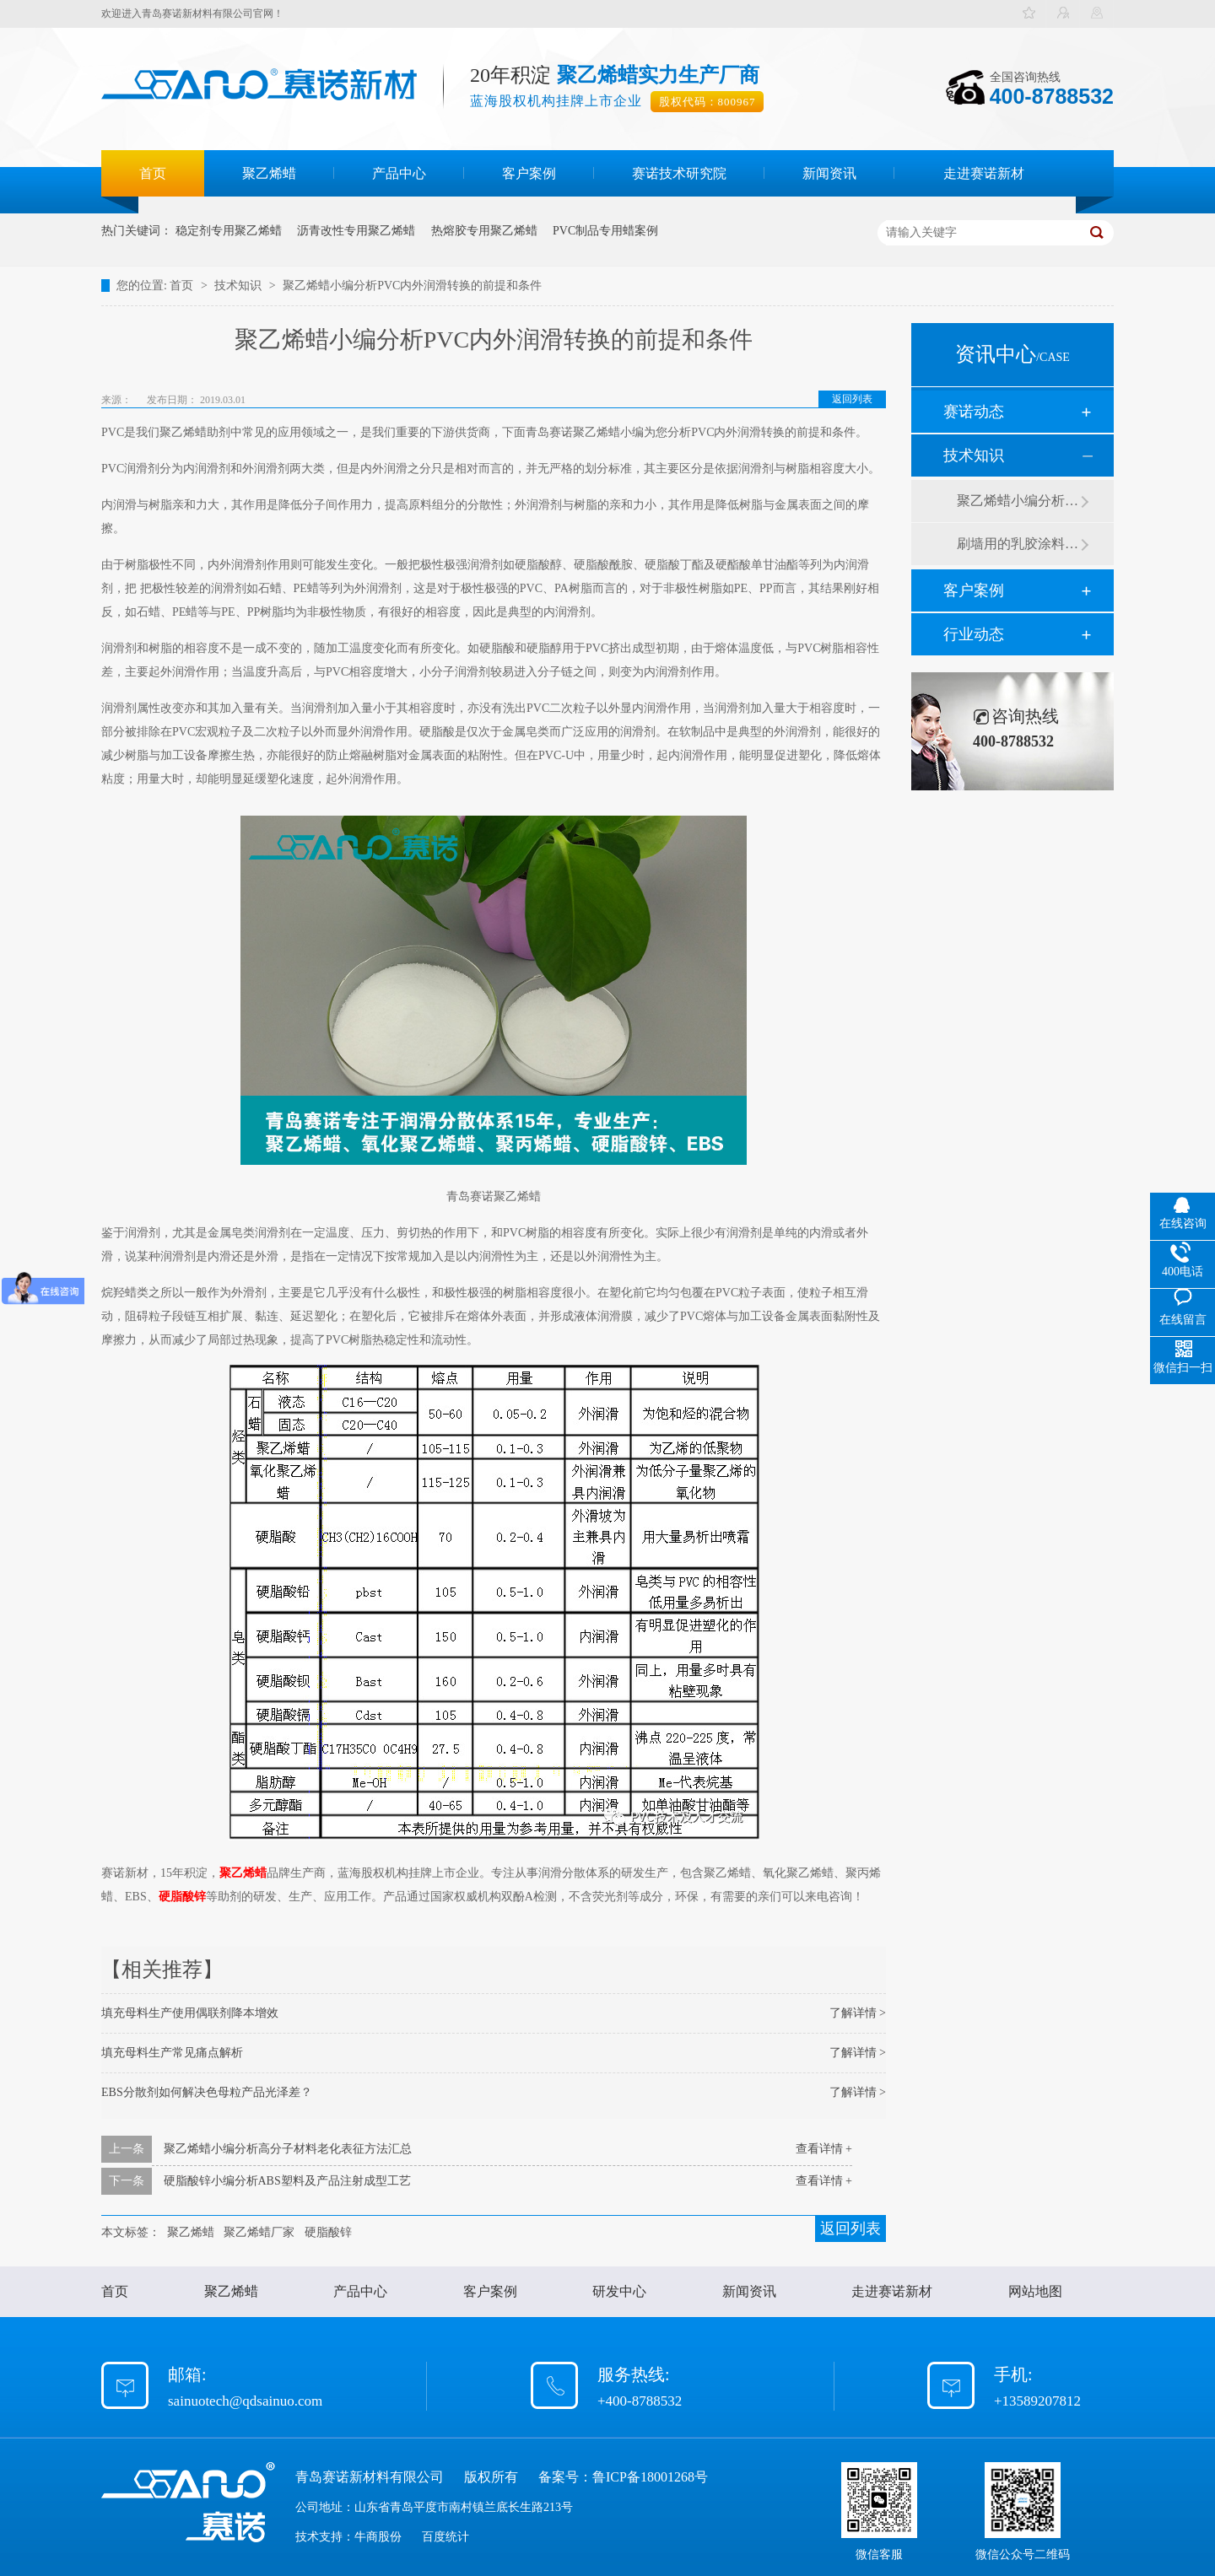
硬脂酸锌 (182, 1896)
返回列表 (852, 399)
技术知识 (239, 285)
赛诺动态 (973, 411)
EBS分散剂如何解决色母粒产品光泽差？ (206, 2092)
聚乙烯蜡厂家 (259, 2232)
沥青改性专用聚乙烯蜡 (356, 230)
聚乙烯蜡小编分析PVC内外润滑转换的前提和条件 (412, 285)
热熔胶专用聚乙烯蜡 (484, 230)
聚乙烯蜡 (269, 173)
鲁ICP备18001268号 (650, 2477)
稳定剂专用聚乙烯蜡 (229, 230)
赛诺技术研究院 (679, 173)
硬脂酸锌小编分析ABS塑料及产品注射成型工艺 (287, 2181)
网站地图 (1035, 2291)
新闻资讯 (829, 173)
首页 (152, 173)
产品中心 (399, 173)
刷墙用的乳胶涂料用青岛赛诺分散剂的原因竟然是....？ (1018, 543)
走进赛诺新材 (983, 173)
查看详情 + (824, 2148)
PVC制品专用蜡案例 (605, 230)
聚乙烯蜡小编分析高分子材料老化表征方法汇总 (288, 2148)
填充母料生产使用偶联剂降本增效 (189, 2013)
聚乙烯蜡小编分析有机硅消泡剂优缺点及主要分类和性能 (1018, 500)
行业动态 (973, 634)
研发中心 (619, 2291)
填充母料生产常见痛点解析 (172, 2052)
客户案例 (529, 173)
